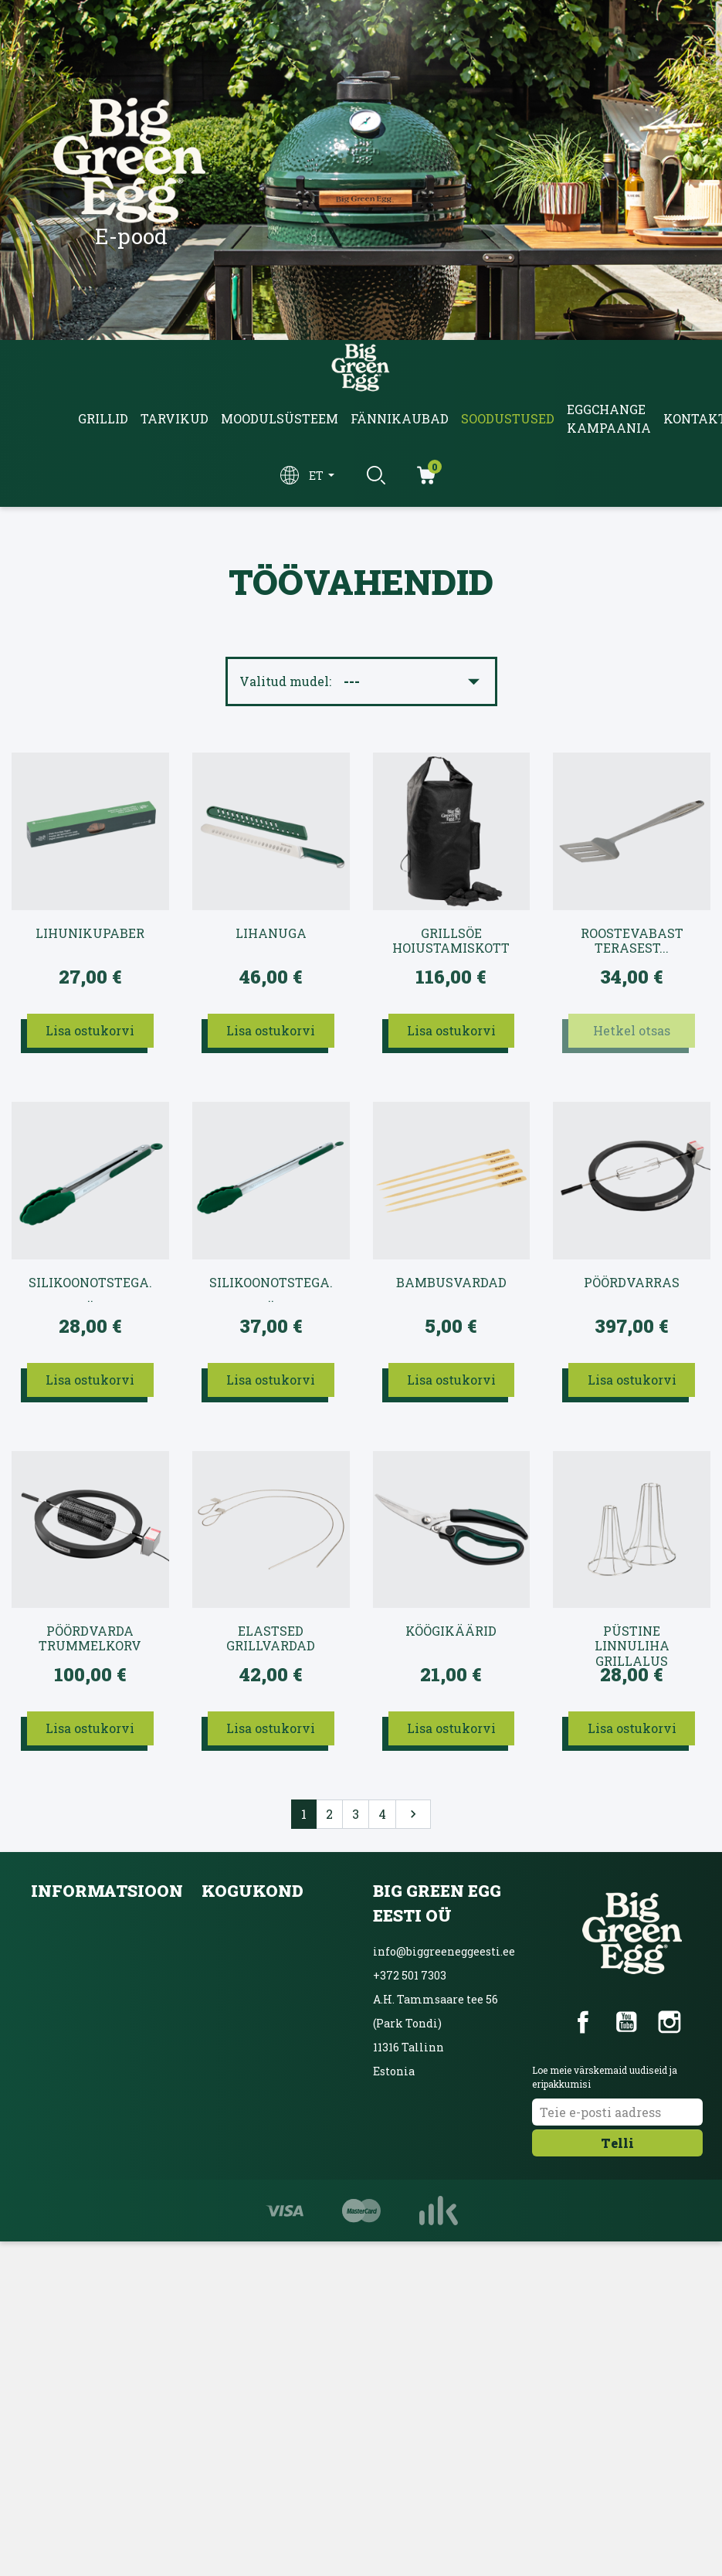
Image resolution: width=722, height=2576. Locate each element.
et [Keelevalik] (317, 475)
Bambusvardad (451, 1282)
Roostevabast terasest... (632, 941)
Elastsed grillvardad (270, 1638)
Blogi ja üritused (246, 1961)
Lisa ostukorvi (90, 1030)
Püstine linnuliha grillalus (632, 1638)
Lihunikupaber (90, 933)
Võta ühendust (69, 2063)
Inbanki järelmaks (83, 2029)
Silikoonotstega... (90, 1290)
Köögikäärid (451, 1631)
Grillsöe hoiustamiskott (451, 941)
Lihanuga (271, 933)
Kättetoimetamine (84, 1927)
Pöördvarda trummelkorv (90, 1638)
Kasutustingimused (84, 1961)
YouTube (626, 2022)
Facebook (583, 2022)
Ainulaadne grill (247, 2029)
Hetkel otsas (631, 1030)
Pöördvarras (632, 1282)
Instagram (669, 2022)
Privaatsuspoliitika (85, 1995)
